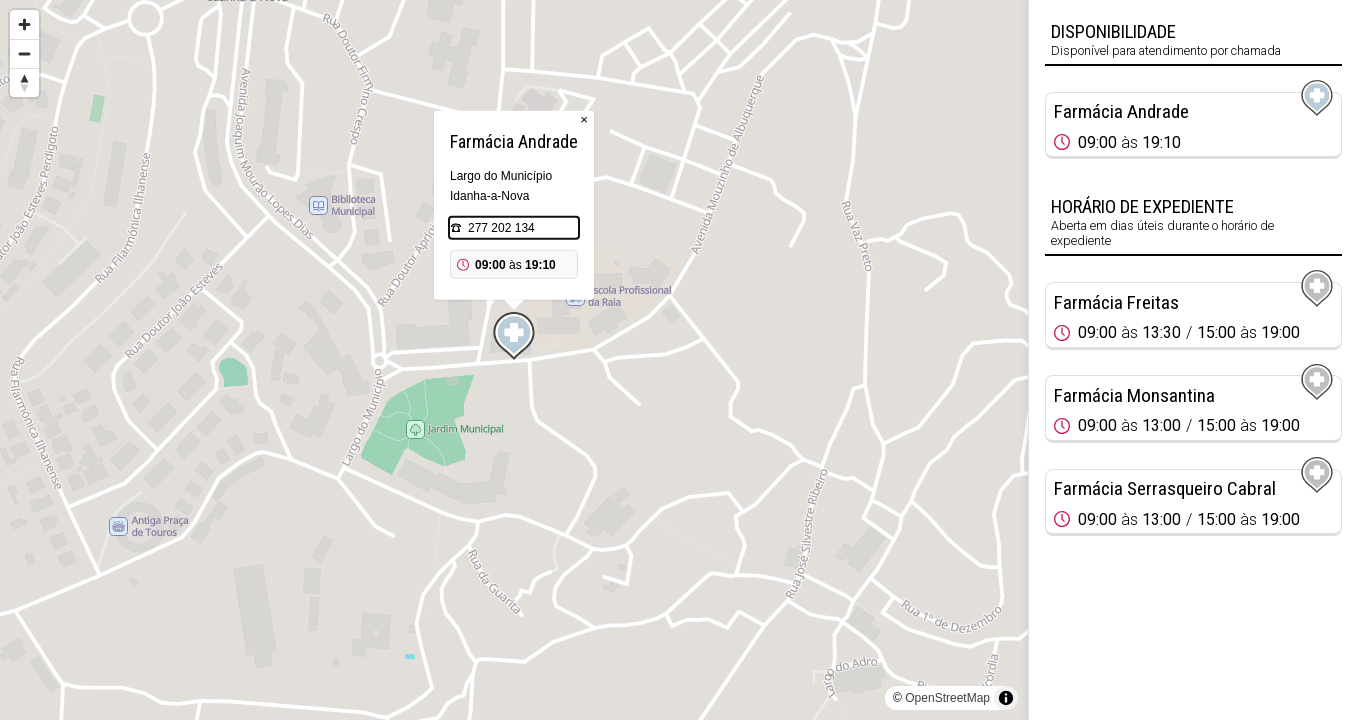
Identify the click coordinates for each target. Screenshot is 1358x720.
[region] (514, 360)
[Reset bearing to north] (24, 82)
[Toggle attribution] (1006, 698)
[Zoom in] (24, 24)
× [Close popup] (584, 119)
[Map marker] (514, 336)
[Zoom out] (24, 53)
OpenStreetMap (947, 698)
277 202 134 (501, 228)
